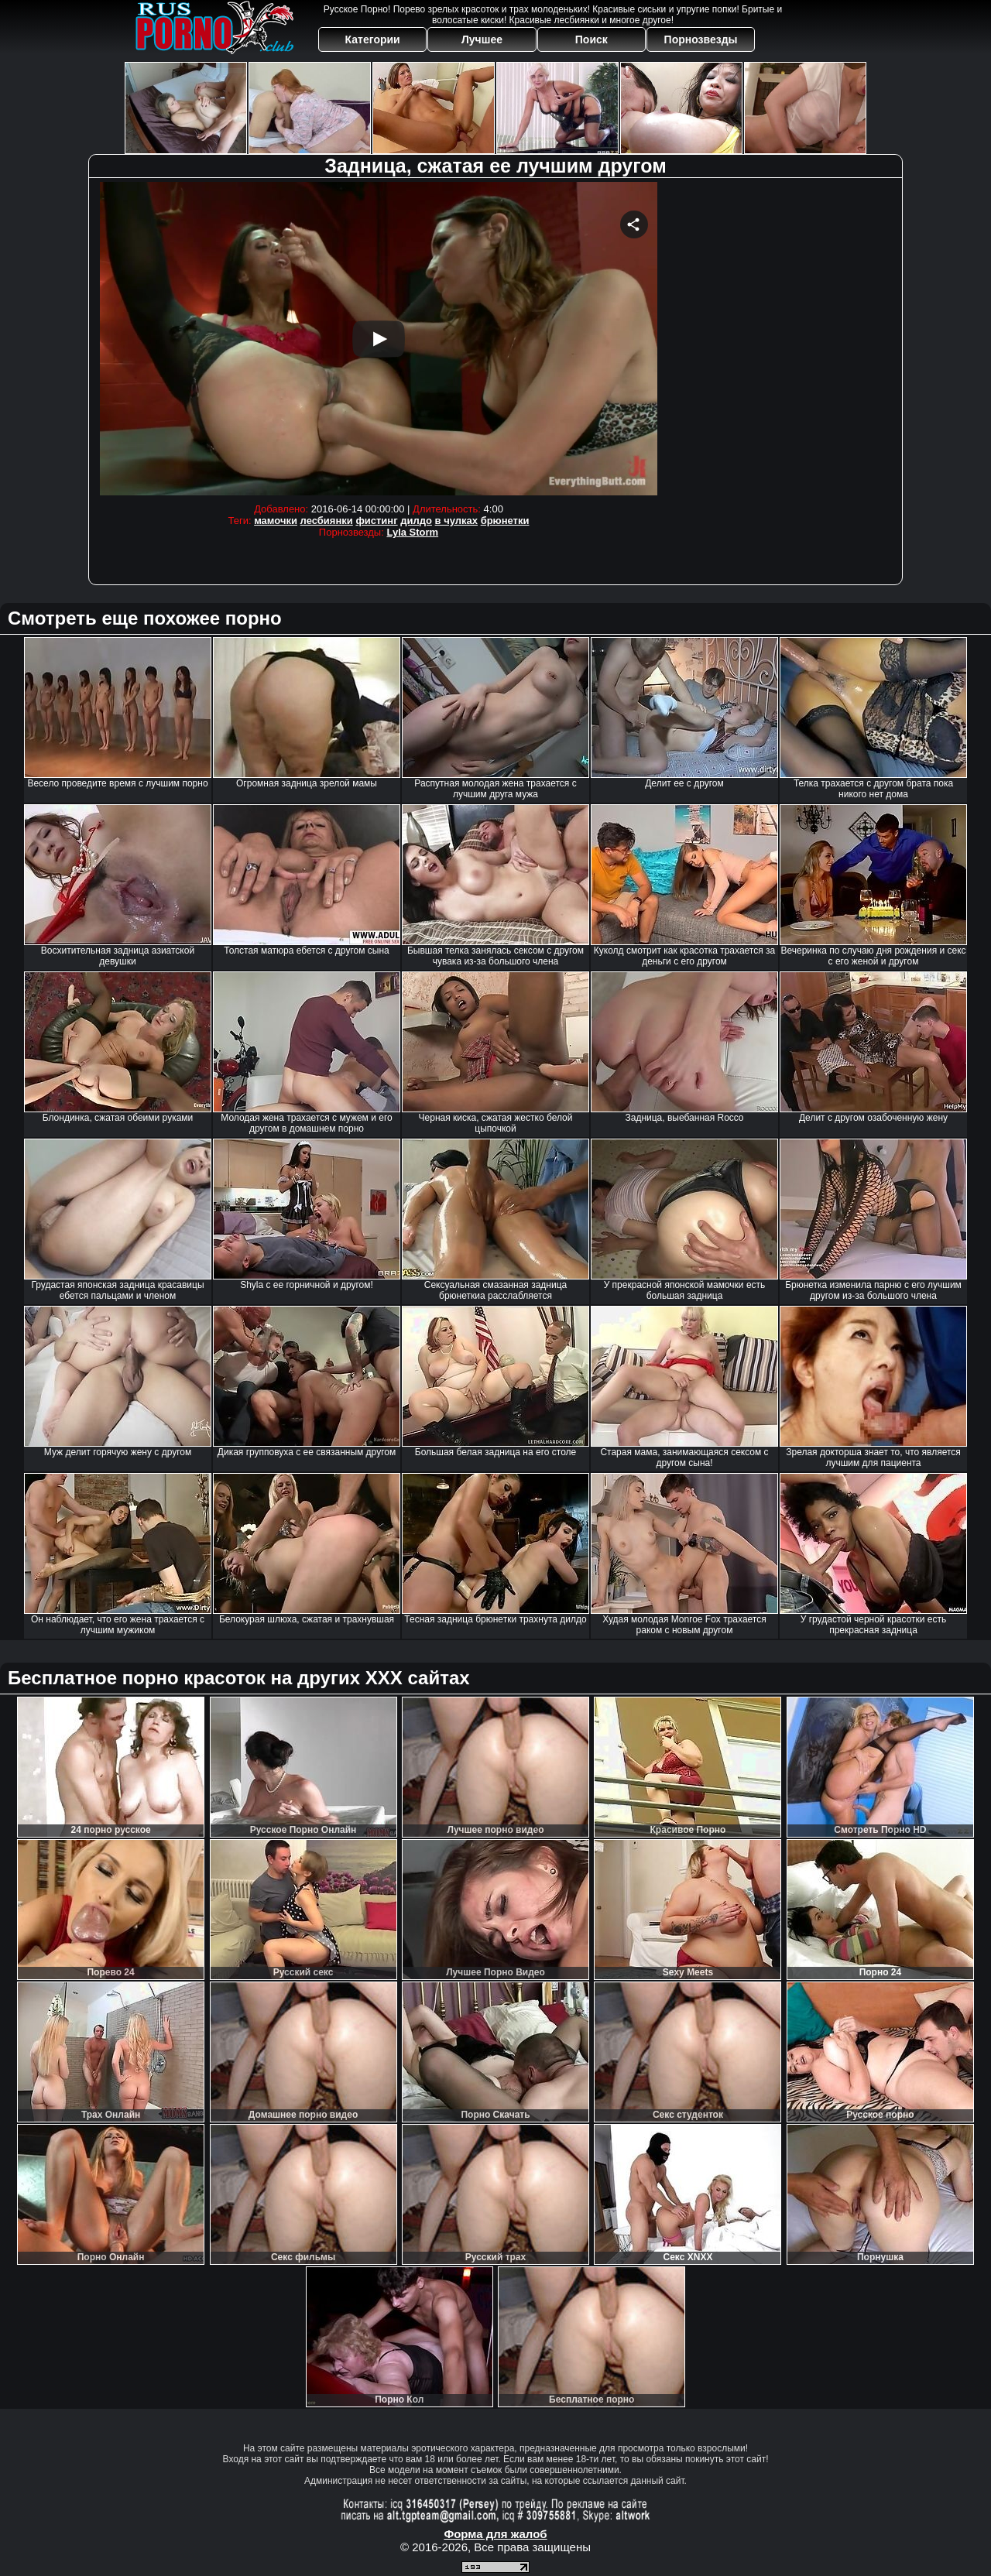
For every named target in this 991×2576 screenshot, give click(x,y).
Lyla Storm (412, 532)
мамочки (275, 520)
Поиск (591, 39)
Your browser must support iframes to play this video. (378, 338)
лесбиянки (326, 520)
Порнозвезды (701, 39)
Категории (372, 39)
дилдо (416, 520)
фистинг (376, 520)
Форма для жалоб (495, 2533)
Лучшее (481, 39)
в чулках (456, 520)
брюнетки (505, 520)
